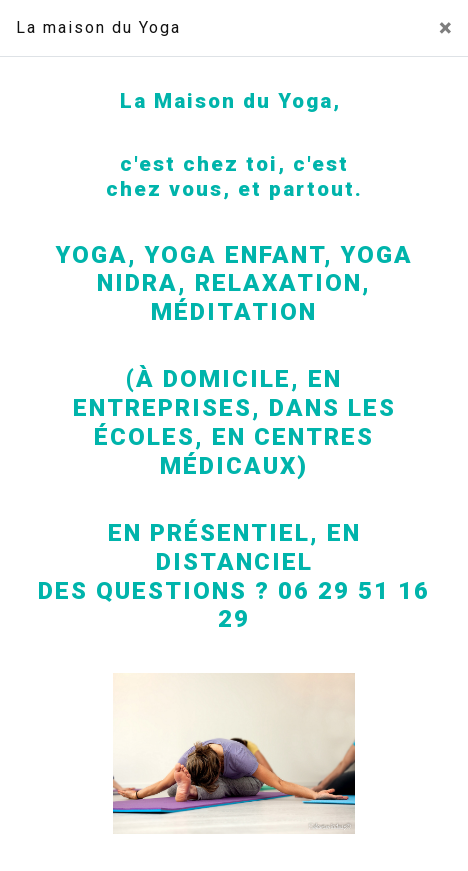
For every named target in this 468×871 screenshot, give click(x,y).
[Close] (445, 28)
